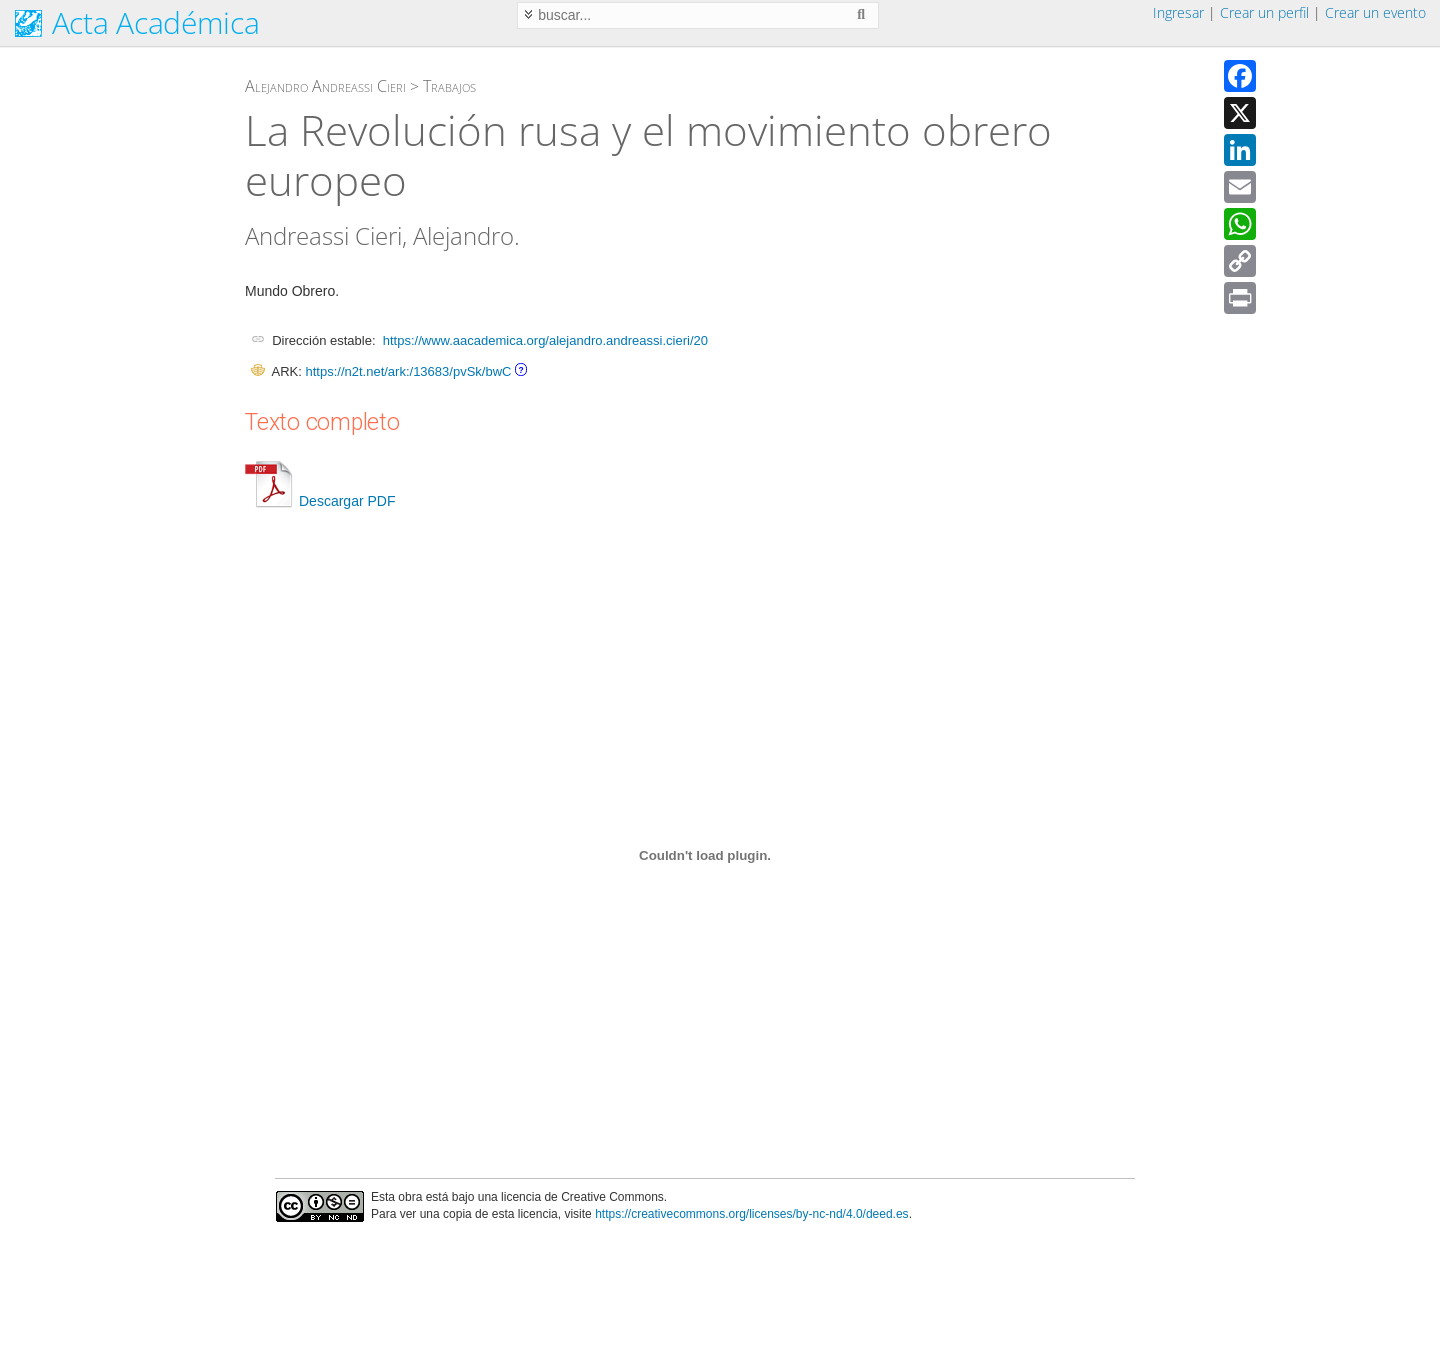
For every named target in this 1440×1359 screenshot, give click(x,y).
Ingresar (1178, 12)
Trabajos (449, 86)
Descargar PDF (320, 501)
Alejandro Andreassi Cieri (325, 86)
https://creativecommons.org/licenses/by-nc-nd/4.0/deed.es (752, 1214)
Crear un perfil (1264, 12)
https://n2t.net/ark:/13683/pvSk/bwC (408, 371)
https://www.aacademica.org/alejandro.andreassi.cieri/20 (545, 340)
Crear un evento (1375, 12)
